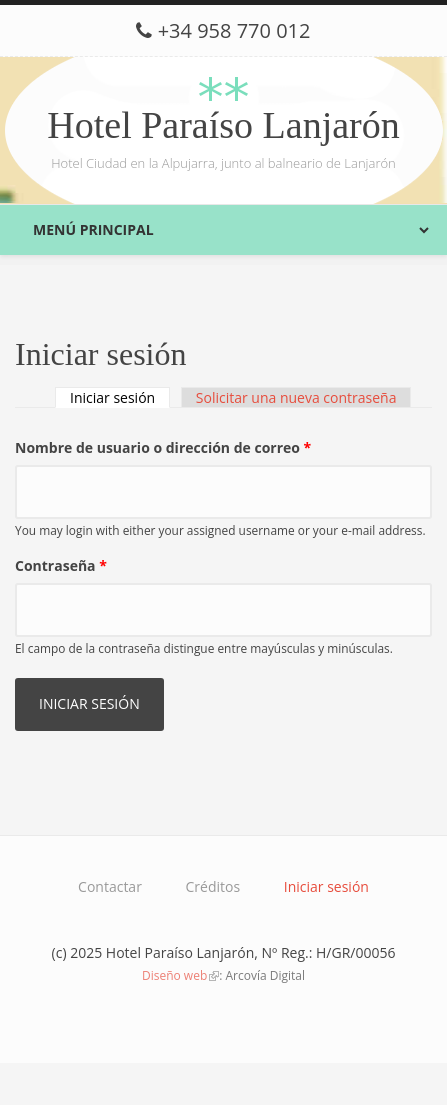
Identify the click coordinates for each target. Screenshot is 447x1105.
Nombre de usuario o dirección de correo (163, 447)
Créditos (213, 886)
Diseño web (180, 975)
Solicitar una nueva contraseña (296, 397)
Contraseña (61, 565)
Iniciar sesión (120, 397)
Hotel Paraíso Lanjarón (223, 125)
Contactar (110, 886)
